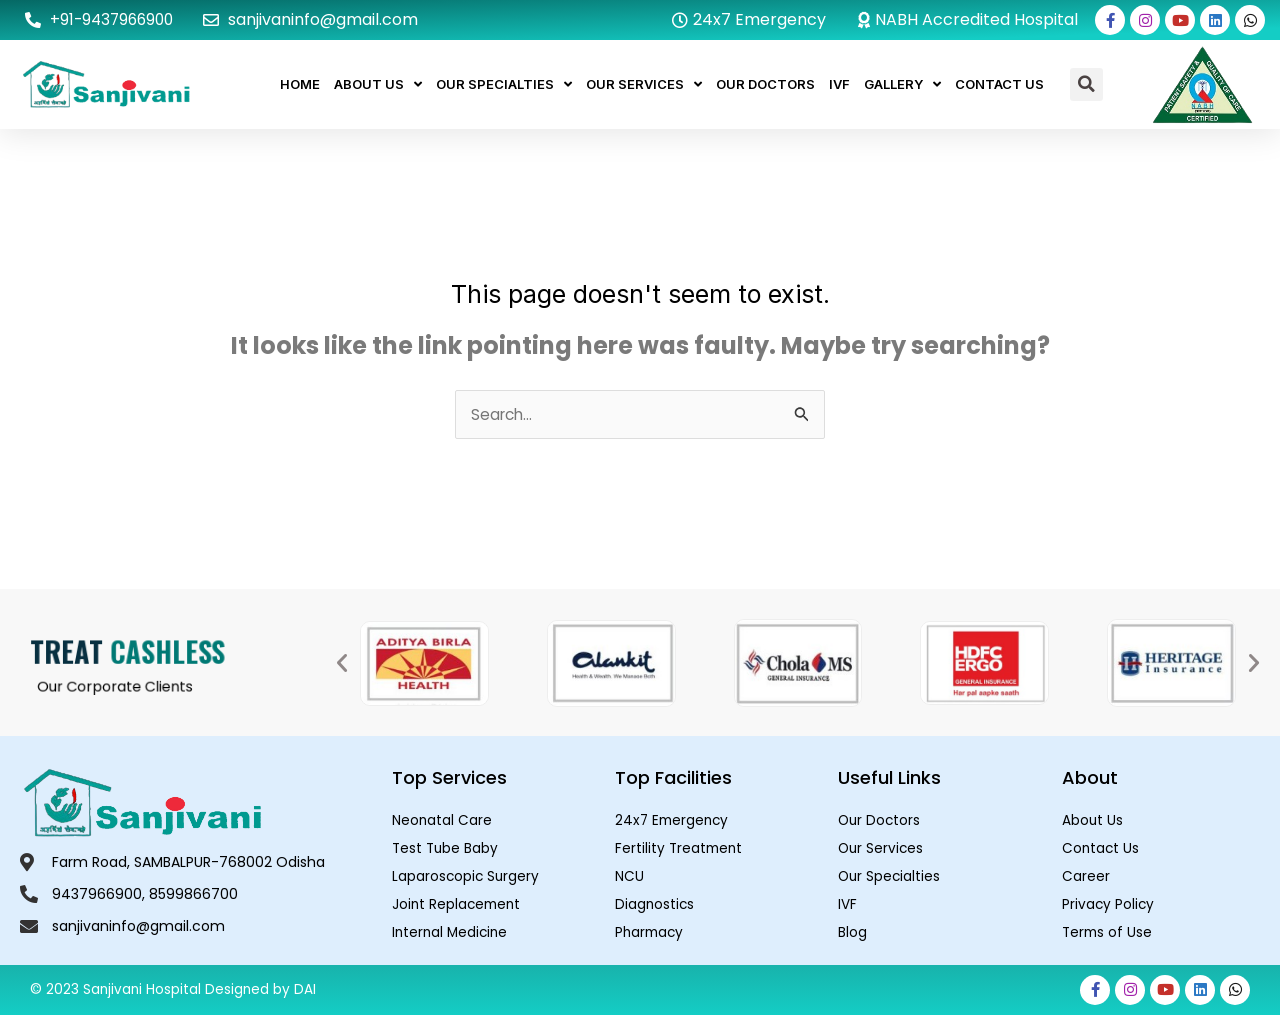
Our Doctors (765, 84)
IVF (839, 84)
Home (300, 84)
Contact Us (999, 84)
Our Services (644, 84)
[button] (1086, 84)
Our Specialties (504, 84)
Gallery (902, 84)
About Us (378, 84)
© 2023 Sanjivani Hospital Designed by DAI (174, 995)
